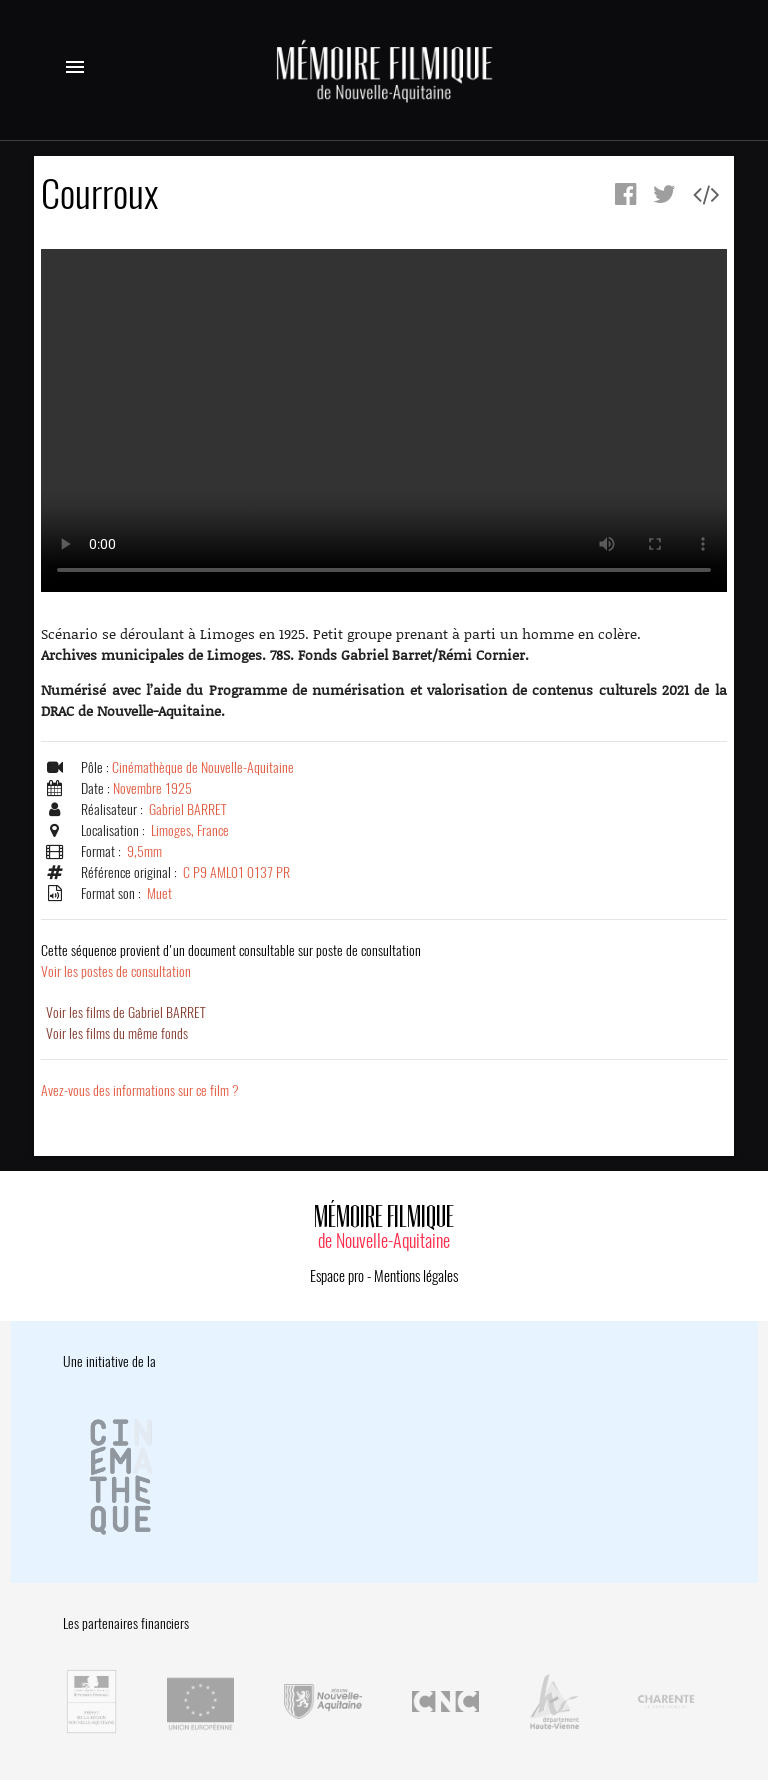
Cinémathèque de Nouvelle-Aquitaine (203, 767)
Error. (384, 420)
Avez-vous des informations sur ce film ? (140, 1090)
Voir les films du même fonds (117, 1033)
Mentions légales (416, 1276)
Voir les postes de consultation (231, 961)
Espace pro (337, 1276)
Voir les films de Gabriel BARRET (125, 1012)
